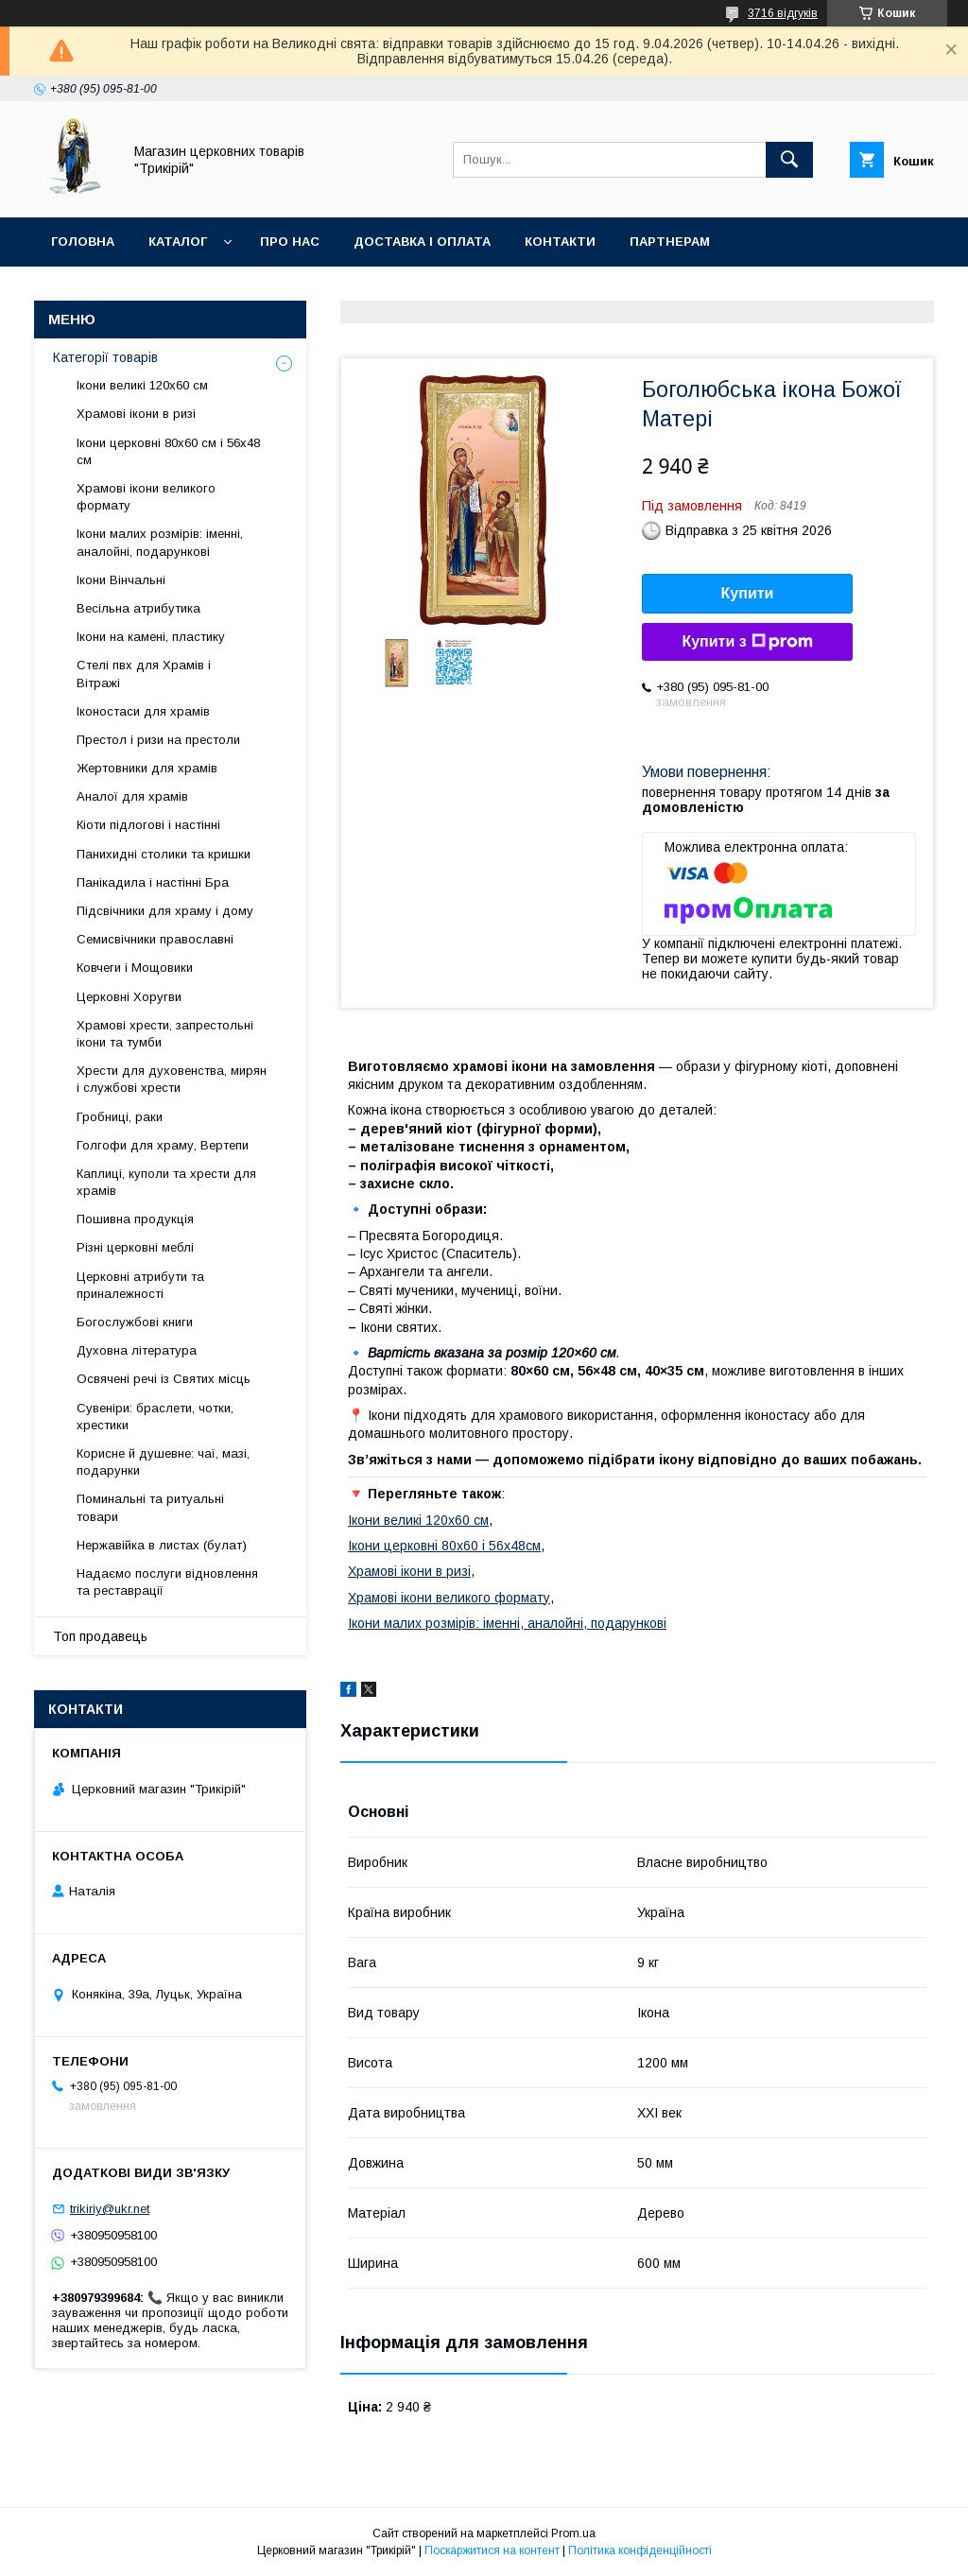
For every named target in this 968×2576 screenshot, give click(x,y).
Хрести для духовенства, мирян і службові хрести (172, 1079)
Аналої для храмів (132, 796)
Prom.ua (573, 2533)
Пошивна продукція (135, 1219)
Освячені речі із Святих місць (164, 1379)
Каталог (177, 241)
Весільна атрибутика (138, 608)
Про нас (290, 241)
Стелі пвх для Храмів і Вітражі (144, 673)
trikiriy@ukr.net (109, 2209)
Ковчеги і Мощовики (135, 967)
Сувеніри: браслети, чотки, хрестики (155, 1416)
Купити (747, 593)
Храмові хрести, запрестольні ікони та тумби (165, 1033)
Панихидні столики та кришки (164, 854)
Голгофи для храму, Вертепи (163, 1145)
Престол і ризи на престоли (158, 740)
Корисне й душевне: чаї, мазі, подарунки (163, 1462)
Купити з (747, 641)
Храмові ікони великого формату (449, 1597)
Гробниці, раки (120, 1117)
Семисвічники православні (155, 939)
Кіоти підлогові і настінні (148, 825)
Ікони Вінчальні (121, 580)
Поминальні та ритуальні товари (150, 1507)
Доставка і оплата (422, 241)
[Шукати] (789, 160)
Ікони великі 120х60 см (418, 1520)
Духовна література (137, 1350)
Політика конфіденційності (640, 2550)
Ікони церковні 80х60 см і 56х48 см (168, 451)
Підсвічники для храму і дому (165, 911)
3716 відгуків (783, 13)
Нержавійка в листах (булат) (162, 1545)
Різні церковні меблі (135, 1247)
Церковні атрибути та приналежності (140, 1285)
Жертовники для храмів (147, 768)
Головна (82, 241)
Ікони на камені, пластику (151, 637)
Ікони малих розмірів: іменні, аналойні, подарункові (507, 1623)
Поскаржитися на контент (492, 2550)
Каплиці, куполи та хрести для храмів (166, 1182)
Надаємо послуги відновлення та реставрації (167, 1582)
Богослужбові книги (135, 1322)
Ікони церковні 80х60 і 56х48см (444, 1545)
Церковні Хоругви (129, 997)
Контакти (560, 241)
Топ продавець (100, 1636)
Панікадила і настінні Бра (153, 882)
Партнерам (670, 241)
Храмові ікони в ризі (409, 1571)
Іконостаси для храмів (143, 711)
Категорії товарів (105, 357)
